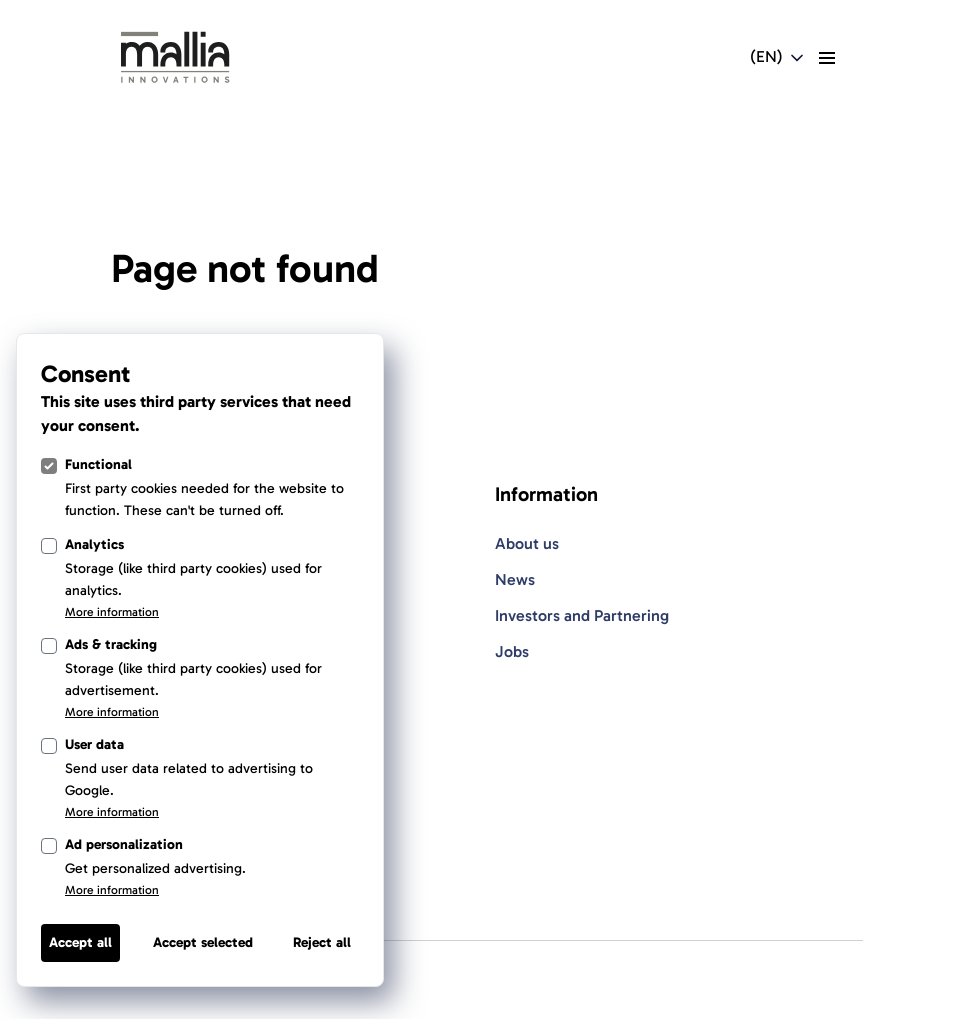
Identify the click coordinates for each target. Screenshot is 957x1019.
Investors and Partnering (582, 615)
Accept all (80, 942)
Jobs (512, 651)
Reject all (322, 942)
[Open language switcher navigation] (778, 58)
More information (112, 612)
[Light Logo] (175, 58)
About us (527, 543)
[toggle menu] (827, 58)
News (515, 579)
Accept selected (203, 942)
